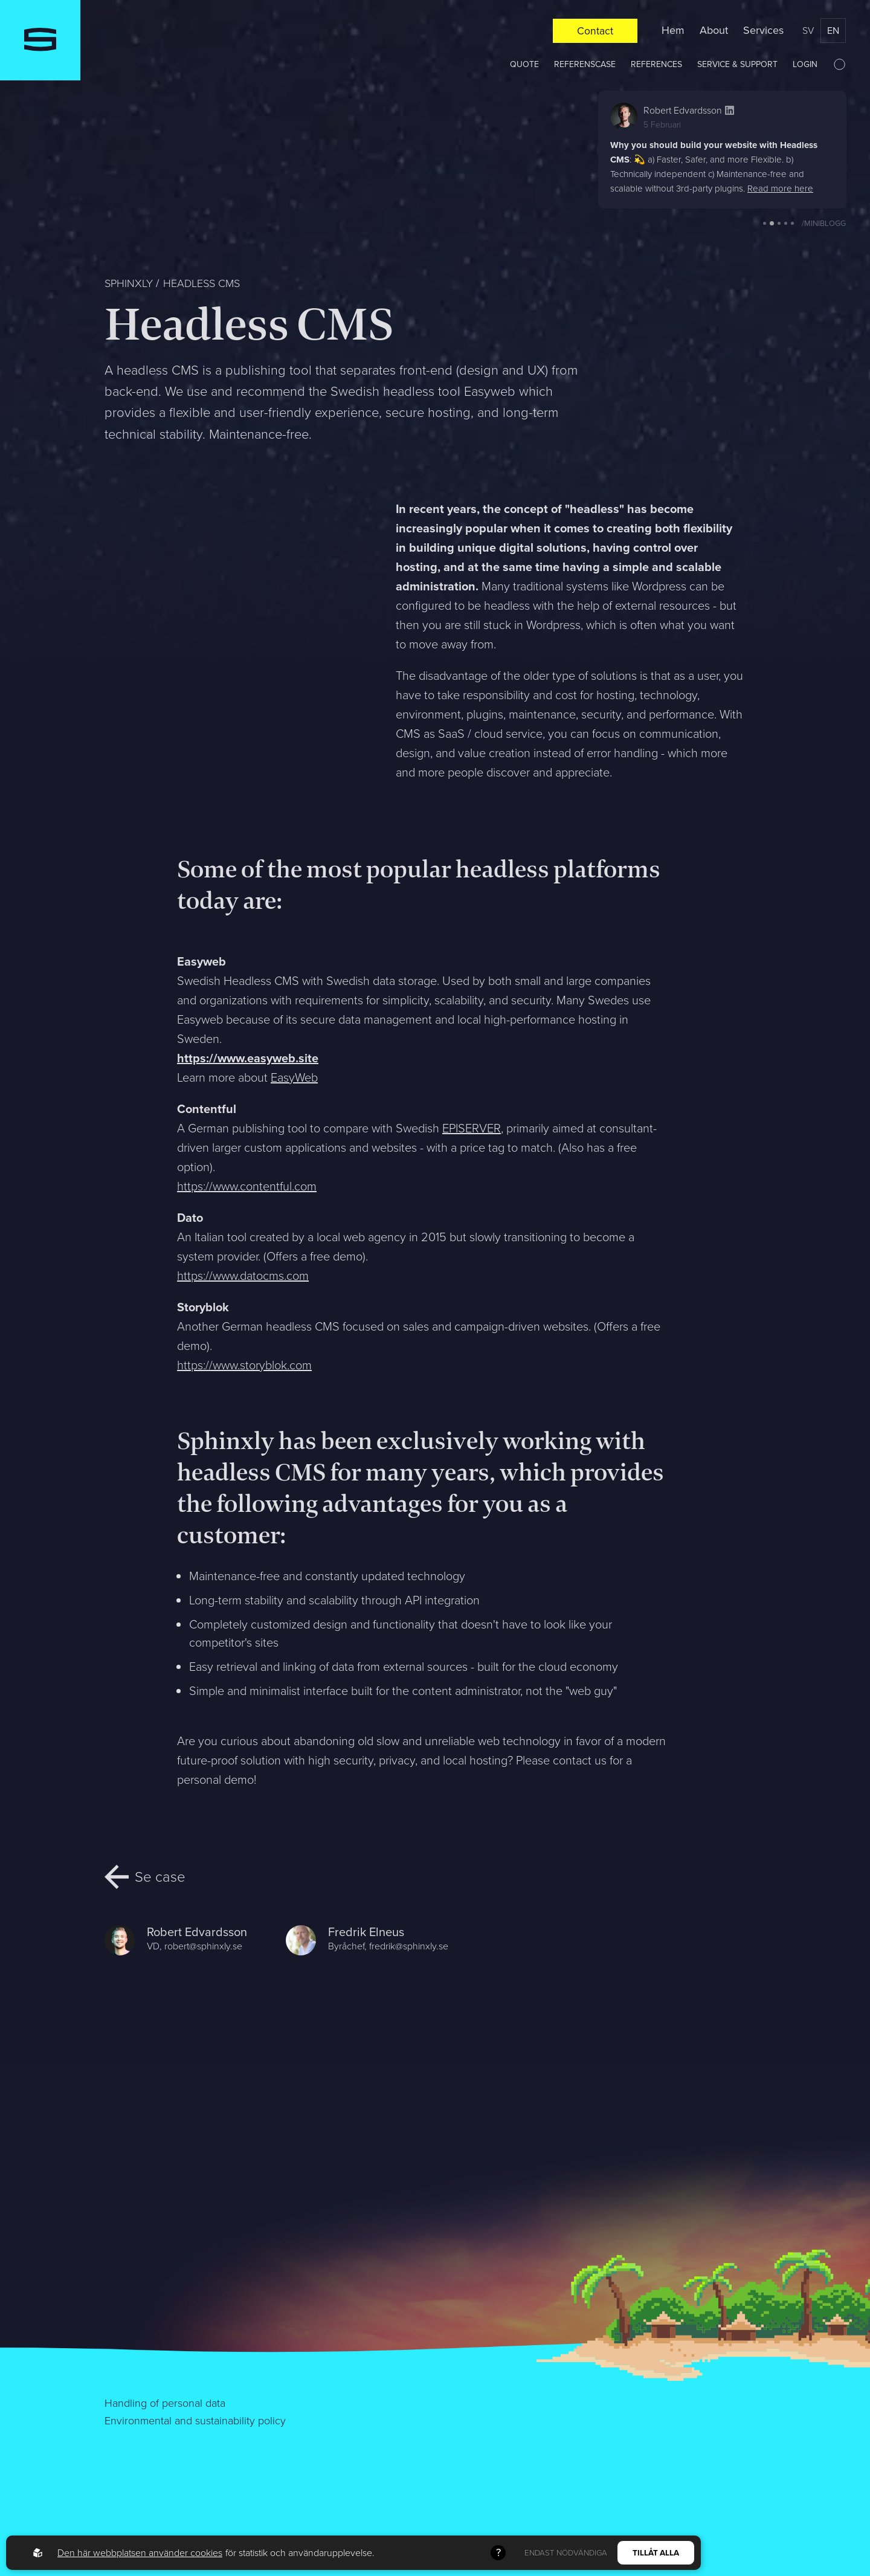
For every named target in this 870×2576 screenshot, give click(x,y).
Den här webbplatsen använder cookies (139, 2553)
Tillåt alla (656, 2552)
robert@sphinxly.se (203, 1946)
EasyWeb (294, 1077)
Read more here (780, 188)
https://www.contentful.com (247, 1186)
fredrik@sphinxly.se (408, 1946)
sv (808, 30)
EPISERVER (471, 1128)
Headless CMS (201, 283)
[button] (764, 223)
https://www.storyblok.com (244, 1365)
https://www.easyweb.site (247, 1058)
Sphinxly (129, 283)
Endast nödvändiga (565, 2552)
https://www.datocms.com (243, 1276)
